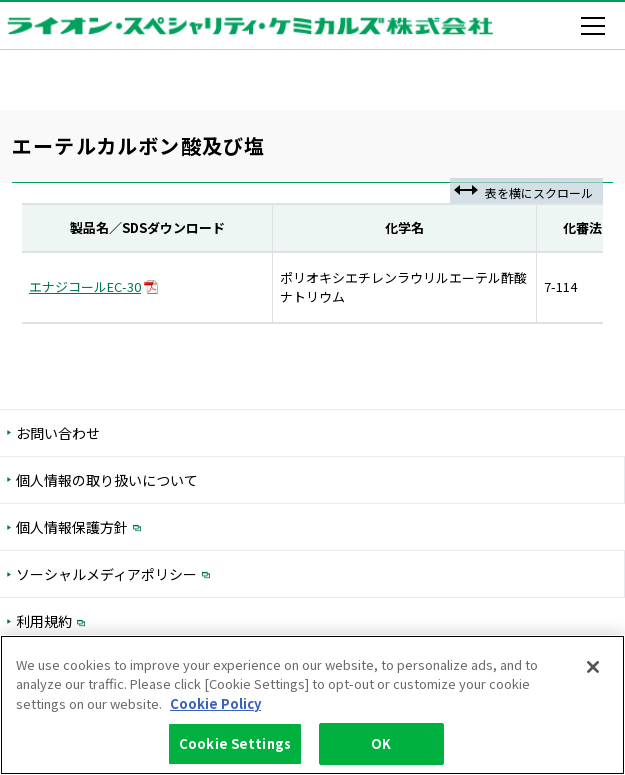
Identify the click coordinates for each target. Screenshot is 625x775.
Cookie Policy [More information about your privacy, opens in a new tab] (215, 704)
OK (381, 744)
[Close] (593, 668)
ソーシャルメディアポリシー (190, 573)
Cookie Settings (235, 744)
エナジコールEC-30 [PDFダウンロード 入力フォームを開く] (93, 286)
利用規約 (127, 620)
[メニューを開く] (597, 26)
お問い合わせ (58, 433)
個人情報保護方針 (155, 526)
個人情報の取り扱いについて (107, 480)
